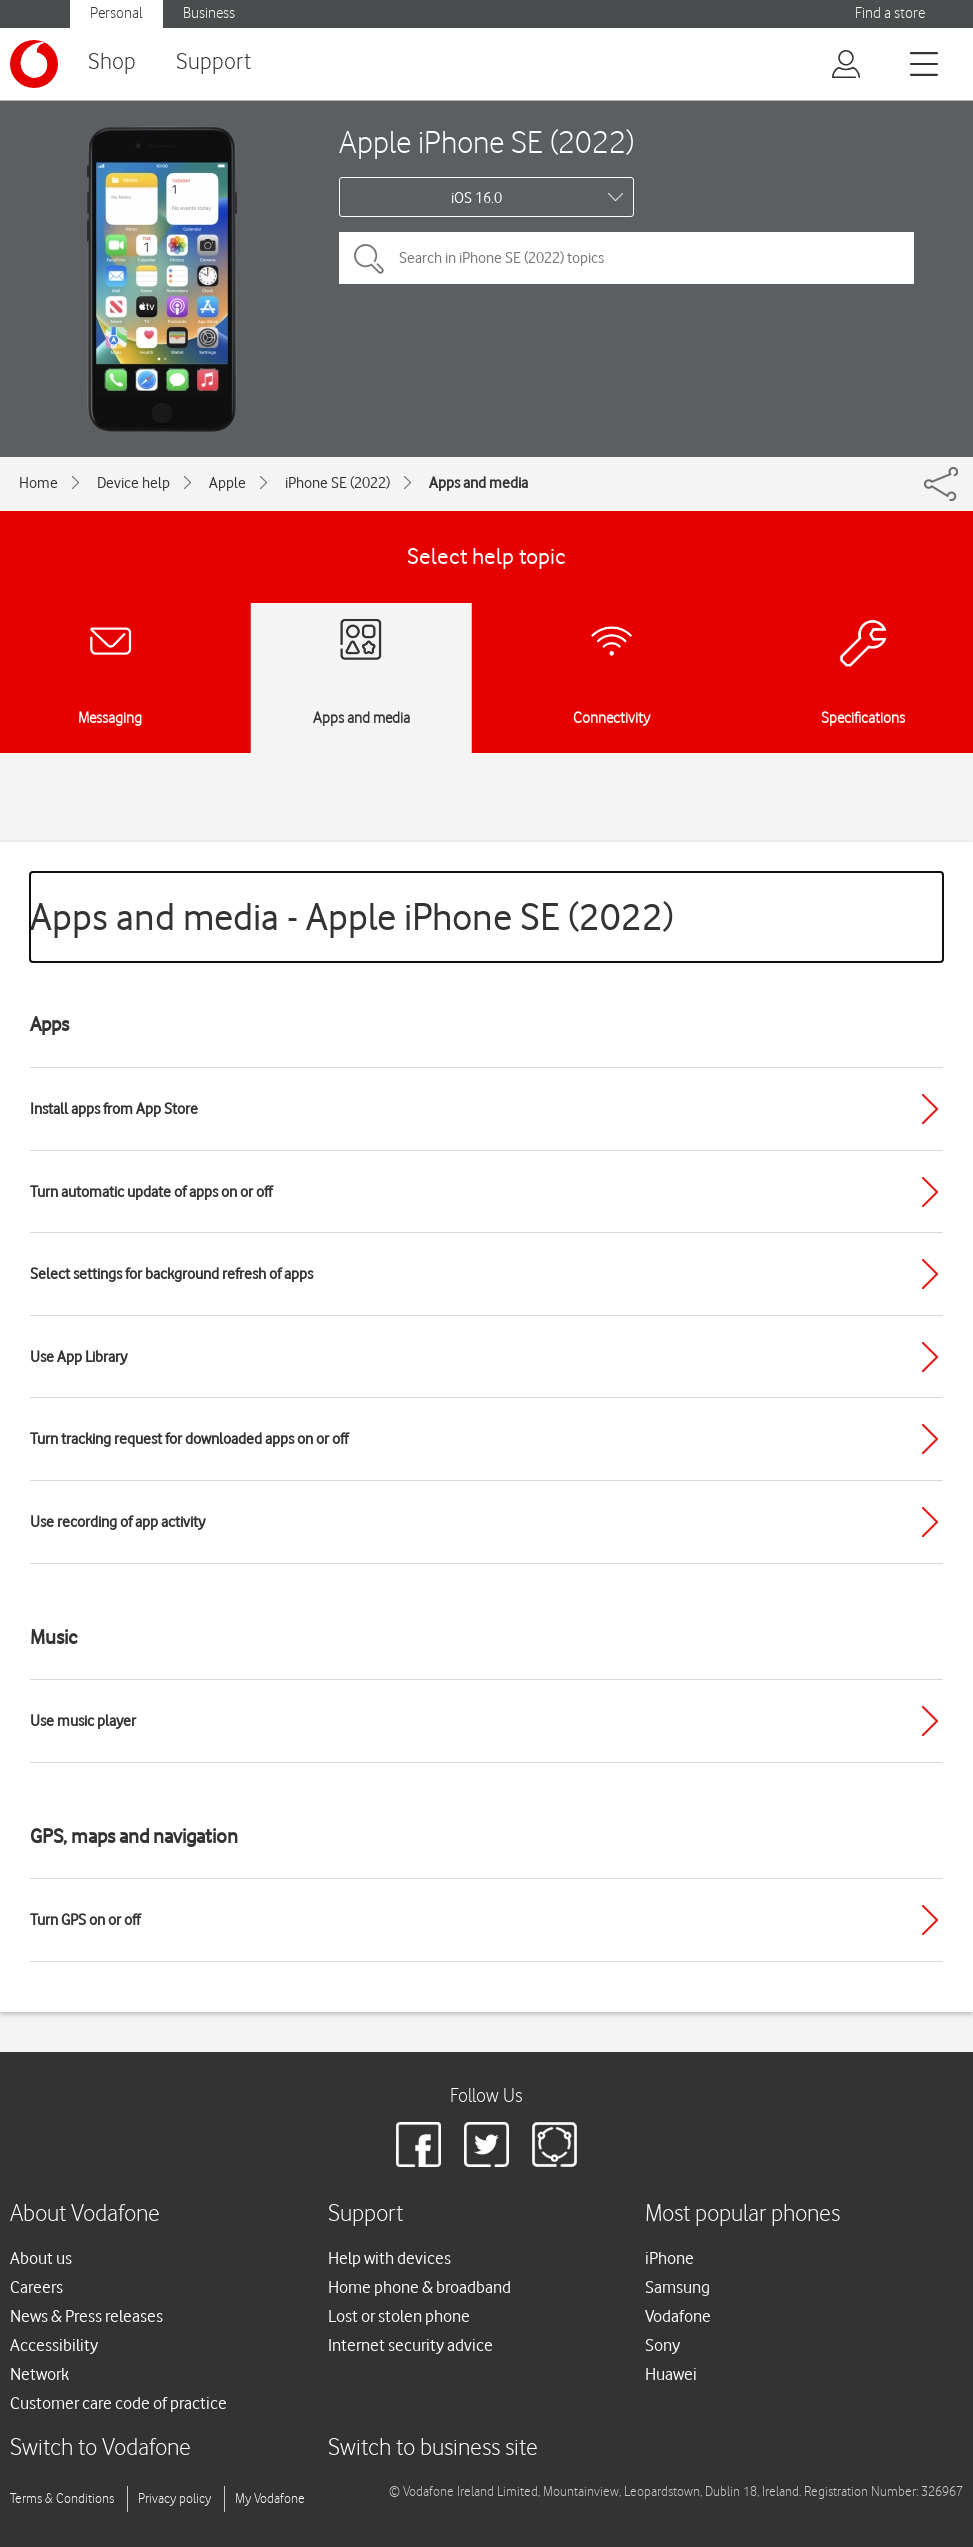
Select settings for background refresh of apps (171, 1274)
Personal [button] (116, 13)
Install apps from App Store (114, 1109)
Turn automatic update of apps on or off (151, 1192)
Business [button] (209, 13)
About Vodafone (85, 2214)
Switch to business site (433, 2448)
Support (213, 62)
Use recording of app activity (117, 1522)
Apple (227, 483)
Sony (662, 2345)
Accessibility (54, 2345)
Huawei (671, 2374)
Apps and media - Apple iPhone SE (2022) (352, 916)
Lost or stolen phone (399, 2316)
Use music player (83, 1721)
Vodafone (678, 2316)
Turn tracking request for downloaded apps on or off (189, 1439)
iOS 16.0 (476, 198)
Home (38, 483)
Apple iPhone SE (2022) (486, 141)
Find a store (890, 13)
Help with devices (389, 2258)
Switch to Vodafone (100, 2448)
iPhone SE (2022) (337, 483)
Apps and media (478, 483)
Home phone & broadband (419, 2287)
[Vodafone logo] (34, 64)
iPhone (669, 2258)
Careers (36, 2287)
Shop (112, 62)
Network (39, 2374)
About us (41, 2258)
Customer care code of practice (118, 2403)
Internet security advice (410, 2345)
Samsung (677, 2287)
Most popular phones (742, 2214)
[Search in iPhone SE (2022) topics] (626, 258)
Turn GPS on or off (85, 1920)
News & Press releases (86, 2316)
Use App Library (78, 1357)
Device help (133, 483)
